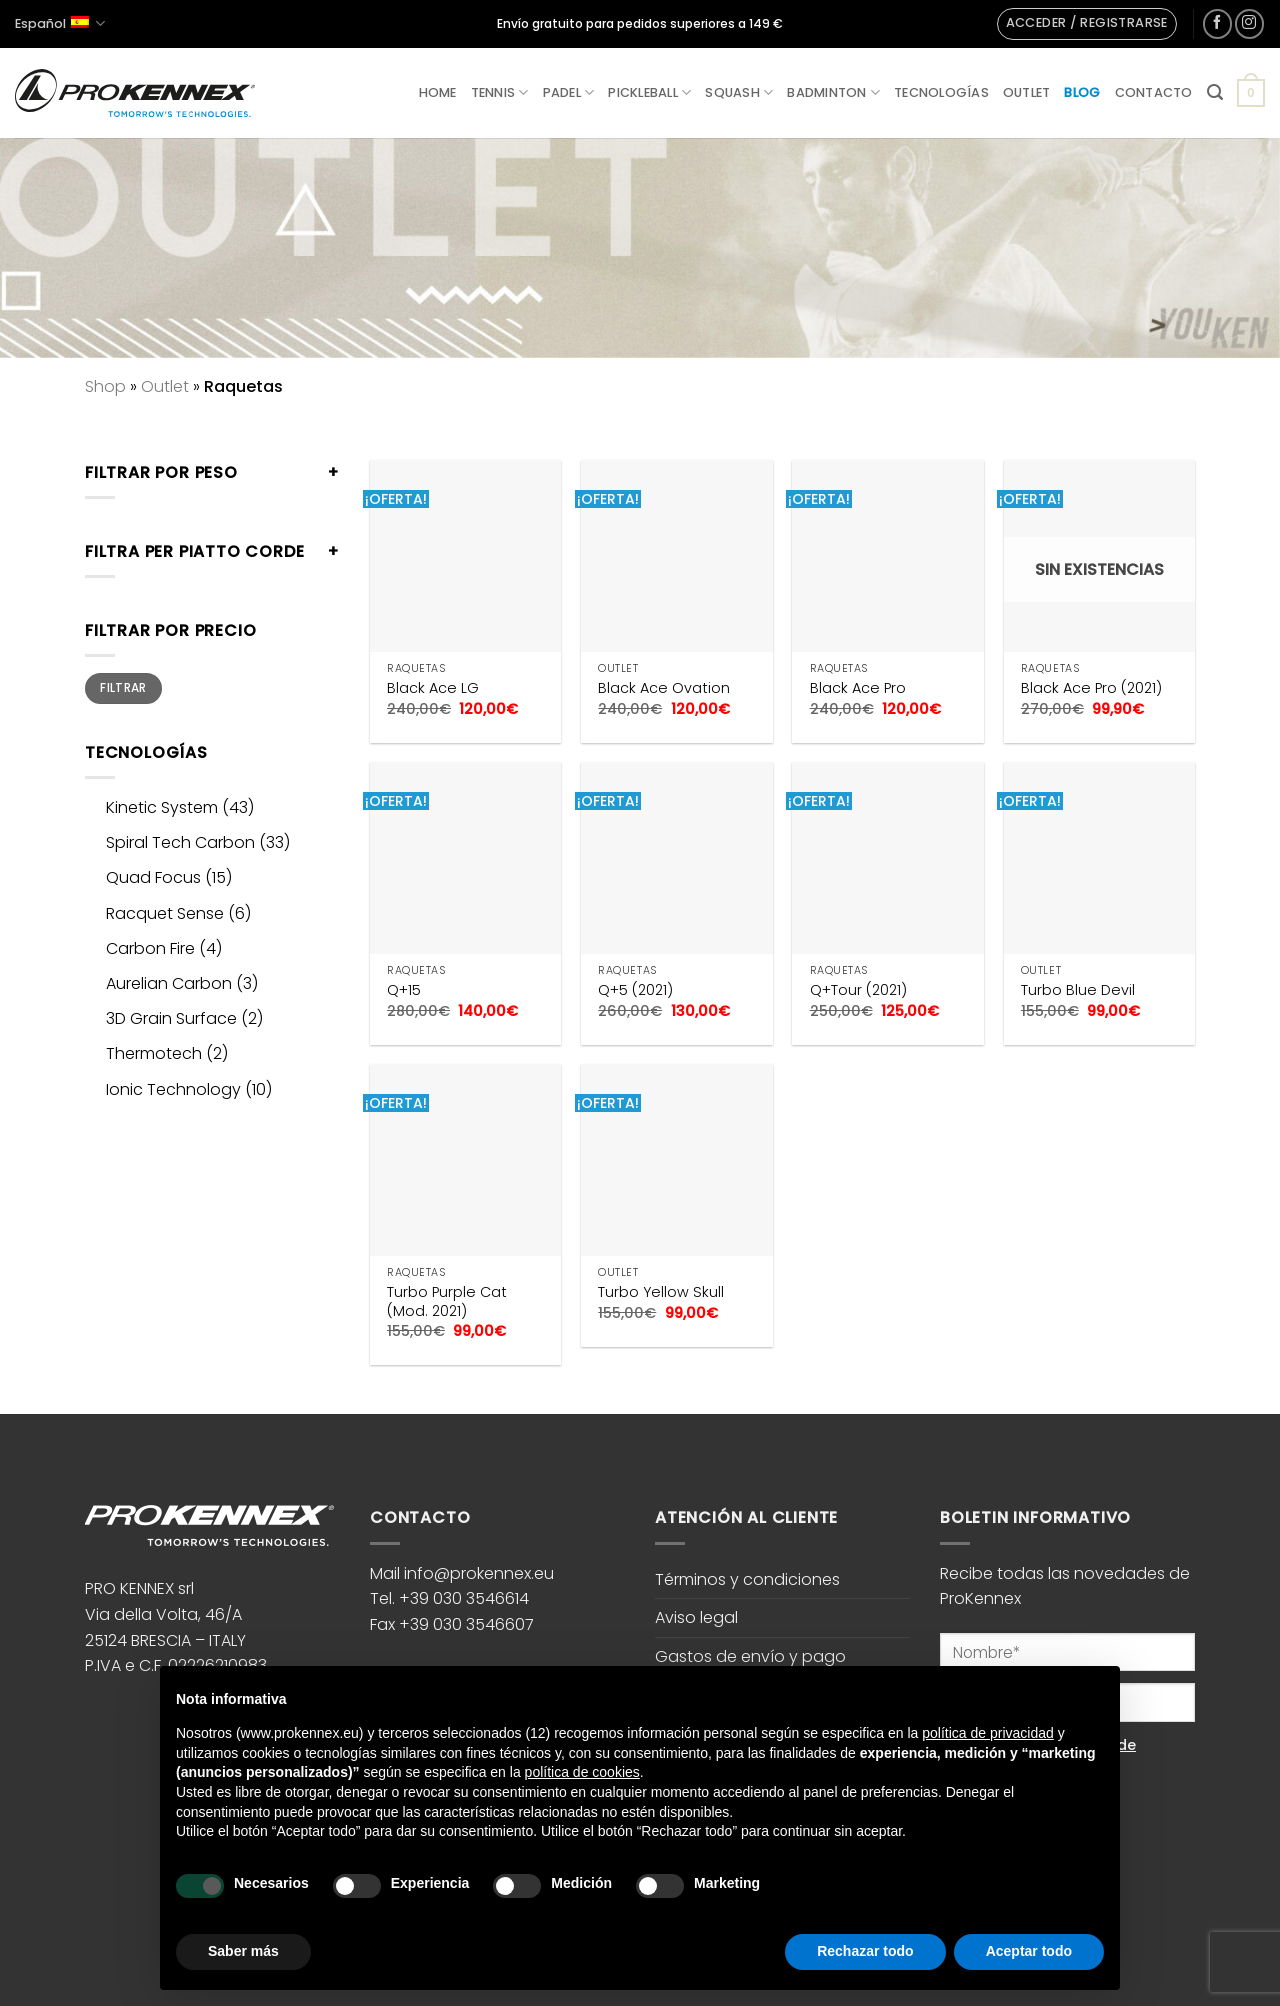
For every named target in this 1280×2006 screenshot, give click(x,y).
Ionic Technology (173, 1089)
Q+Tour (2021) (858, 990)
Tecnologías (941, 92)
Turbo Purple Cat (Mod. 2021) (447, 1301)
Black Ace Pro (858, 688)
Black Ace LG (433, 688)
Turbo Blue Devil (1078, 990)
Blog (1082, 92)
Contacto (1154, 92)
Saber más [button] (243, 1951)
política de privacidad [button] (988, 1733)
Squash (739, 92)
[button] (1087, 24)
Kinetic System (162, 807)
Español (60, 23)
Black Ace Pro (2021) (1091, 688)
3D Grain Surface (171, 1018)
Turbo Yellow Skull (661, 1292)
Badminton (833, 92)
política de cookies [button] (582, 1772)
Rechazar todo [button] (865, 1951)
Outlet (1027, 92)
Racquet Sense (165, 913)
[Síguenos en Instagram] (1249, 23)
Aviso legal (696, 1617)
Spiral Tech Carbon (180, 842)
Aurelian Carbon (169, 983)
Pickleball (649, 92)
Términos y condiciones (747, 1579)
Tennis (500, 92)
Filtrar (123, 688)
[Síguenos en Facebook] (1217, 23)
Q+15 (404, 990)
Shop (105, 386)
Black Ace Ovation (664, 688)
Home (438, 92)
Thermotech (154, 1053)
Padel (569, 92)
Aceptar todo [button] (1029, 1951)
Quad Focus (153, 877)
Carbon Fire (150, 948)
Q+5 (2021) (635, 990)
